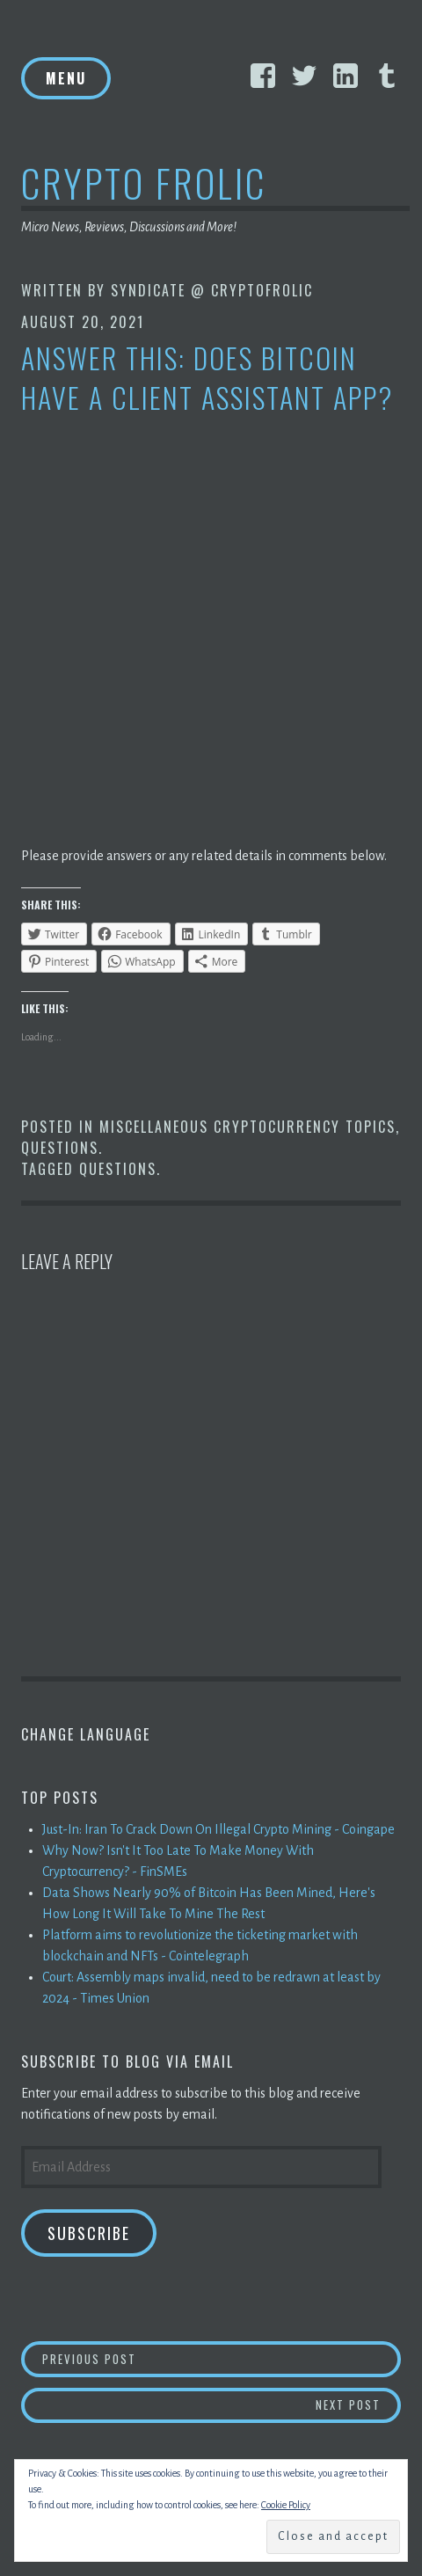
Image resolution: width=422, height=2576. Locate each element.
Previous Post (222, 2358)
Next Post (359, 2404)
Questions (59, 1147)
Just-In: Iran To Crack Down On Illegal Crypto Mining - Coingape (218, 1829)
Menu (66, 78)
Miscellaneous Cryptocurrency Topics (247, 1126)
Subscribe (88, 2233)
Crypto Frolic (143, 182)
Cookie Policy (285, 2504)
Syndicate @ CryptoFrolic (212, 290)
